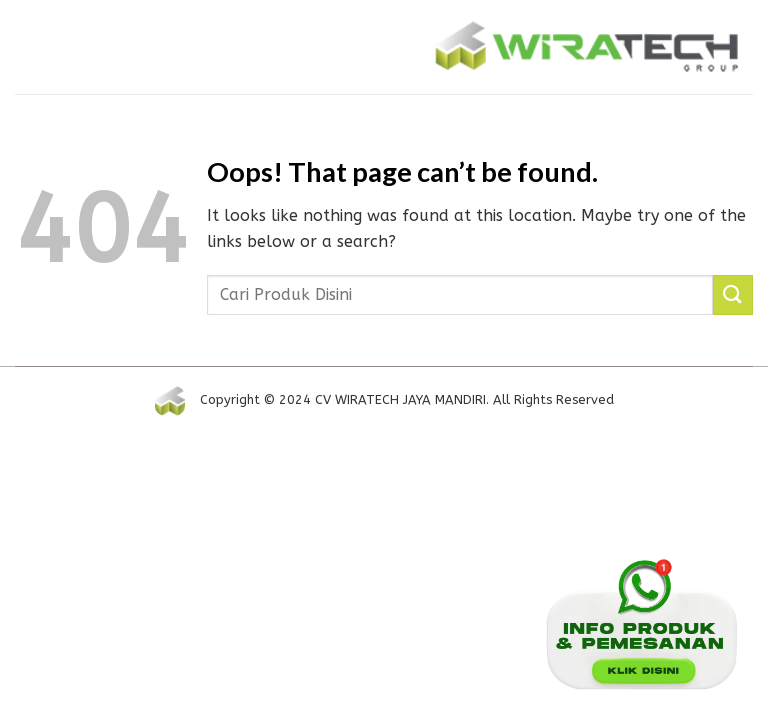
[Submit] (733, 294)
